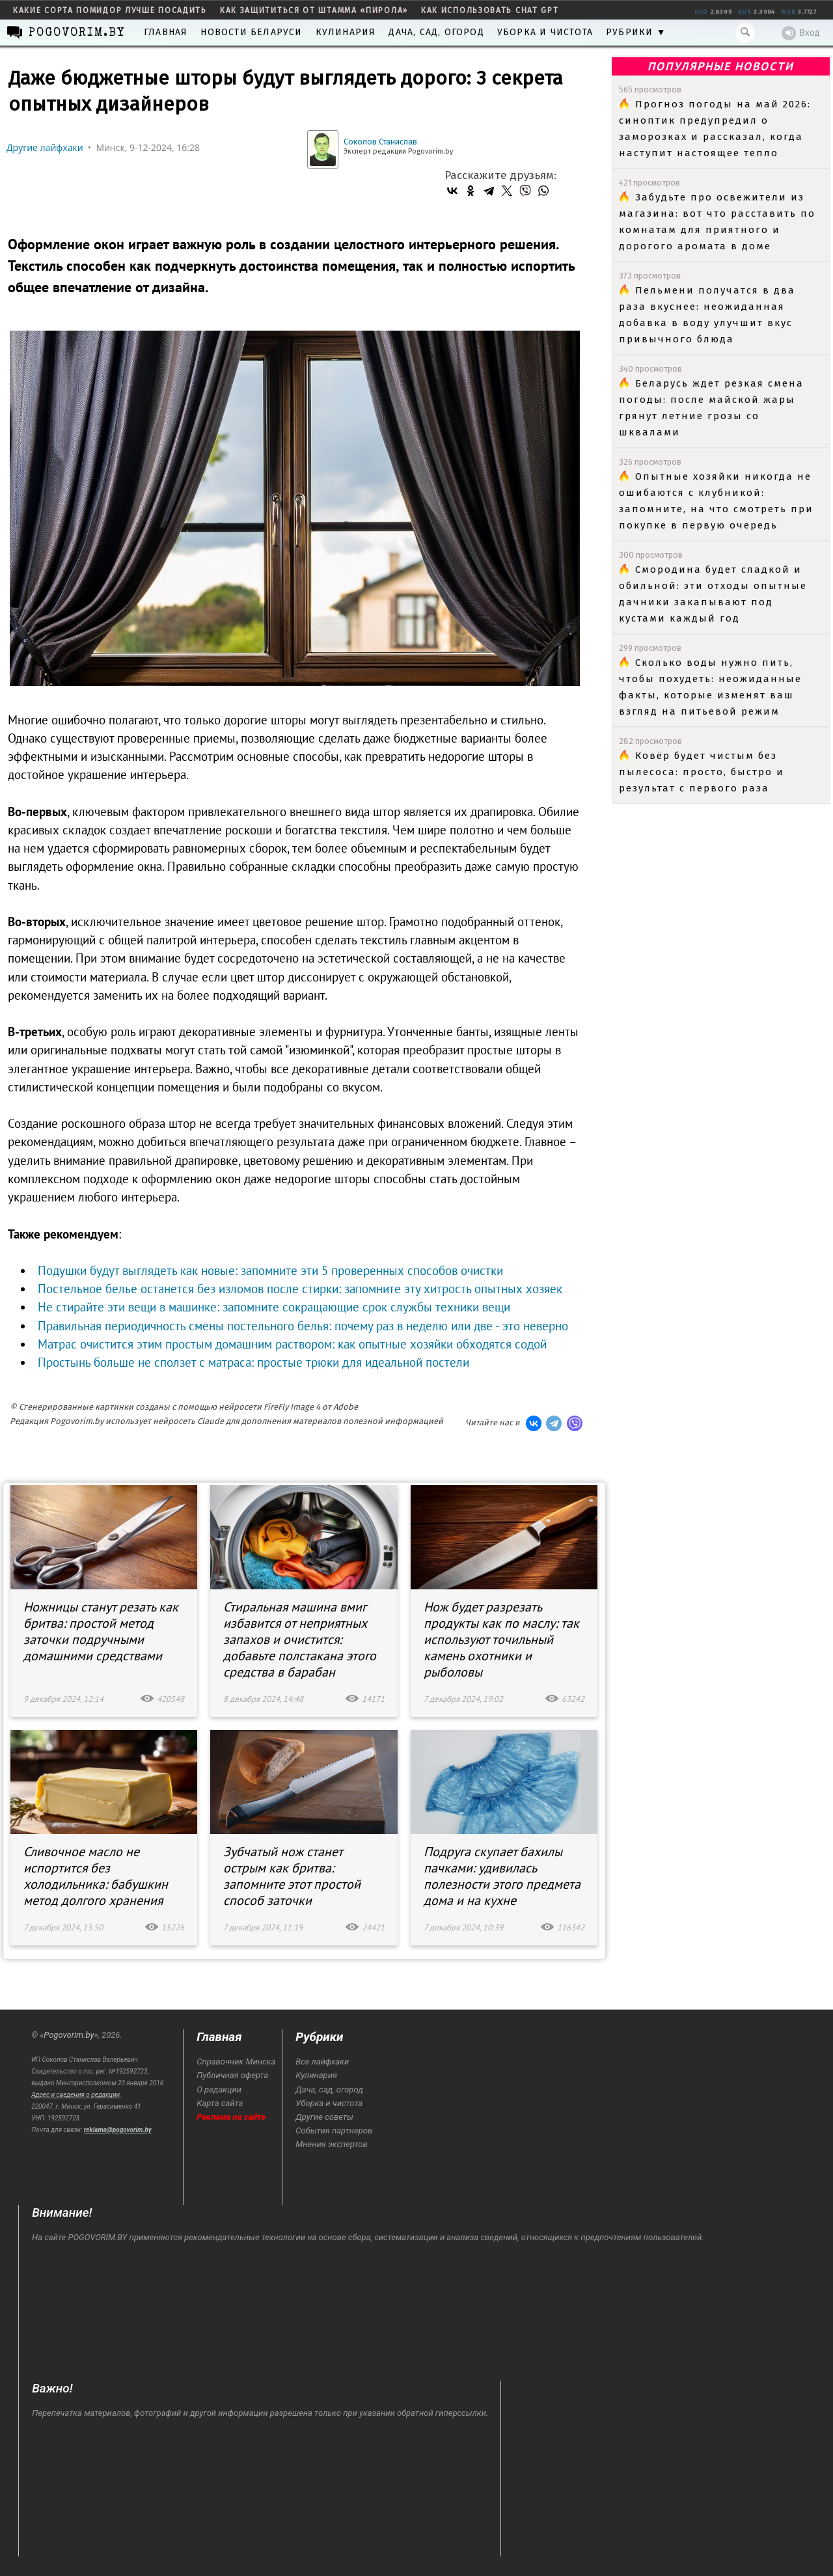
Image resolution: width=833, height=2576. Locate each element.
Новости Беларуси (251, 32)
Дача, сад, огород (436, 32)
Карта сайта (220, 2103)
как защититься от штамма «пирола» (314, 10)
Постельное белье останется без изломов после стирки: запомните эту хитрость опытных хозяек (300, 1288)
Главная (165, 32)
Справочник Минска (236, 2061)
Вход (801, 33)
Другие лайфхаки (45, 147)
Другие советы (324, 2117)
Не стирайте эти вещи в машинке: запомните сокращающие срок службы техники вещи (274, 1307)
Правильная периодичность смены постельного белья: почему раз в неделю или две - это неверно (303, 1326)
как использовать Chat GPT (490, 10)
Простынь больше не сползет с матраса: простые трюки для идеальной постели (253, 1362)
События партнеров (333, 2130)
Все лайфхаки (322, 2061)
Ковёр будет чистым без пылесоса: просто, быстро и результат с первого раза (701, 772)
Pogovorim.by (69, 2035)
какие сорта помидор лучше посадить (110, 10)
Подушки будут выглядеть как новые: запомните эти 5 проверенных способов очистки (270, 1270)
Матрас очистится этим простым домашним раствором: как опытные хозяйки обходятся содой (292, 1344)
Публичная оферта (232, 2075)
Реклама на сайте (231, 2117)
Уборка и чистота (545, 32)
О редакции (219, 2089)
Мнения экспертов (331, 2144)
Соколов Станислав (380, 141)
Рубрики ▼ (636, 32)
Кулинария (346, 32)
